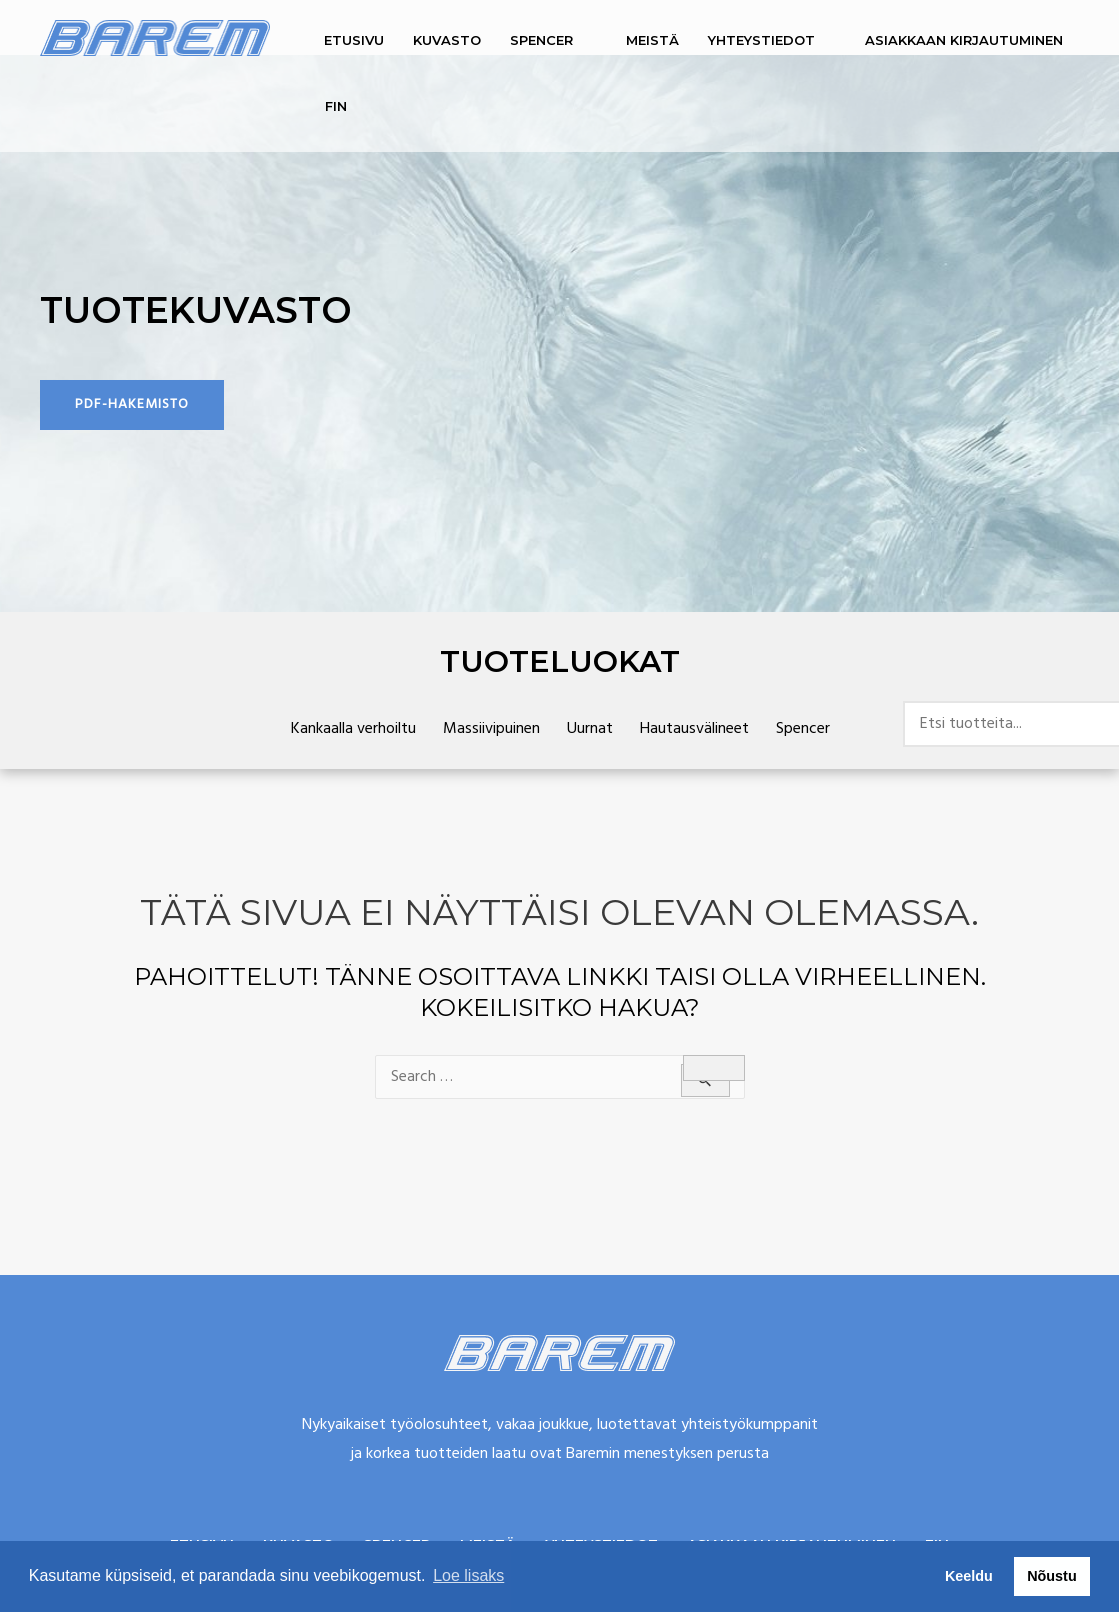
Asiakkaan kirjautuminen (964, 40)
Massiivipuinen (491, 729)
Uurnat (590, 729)
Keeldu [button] (969, 1576)
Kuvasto (447, 40)
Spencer (541, 40)
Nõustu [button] (1052, 1576)
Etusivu (354, 40)
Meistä (652, 40)
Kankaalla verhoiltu (353, 729)
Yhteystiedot (761, 40)
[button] (132, 405)
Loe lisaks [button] (468, 1575)
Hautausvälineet (694, 729)
